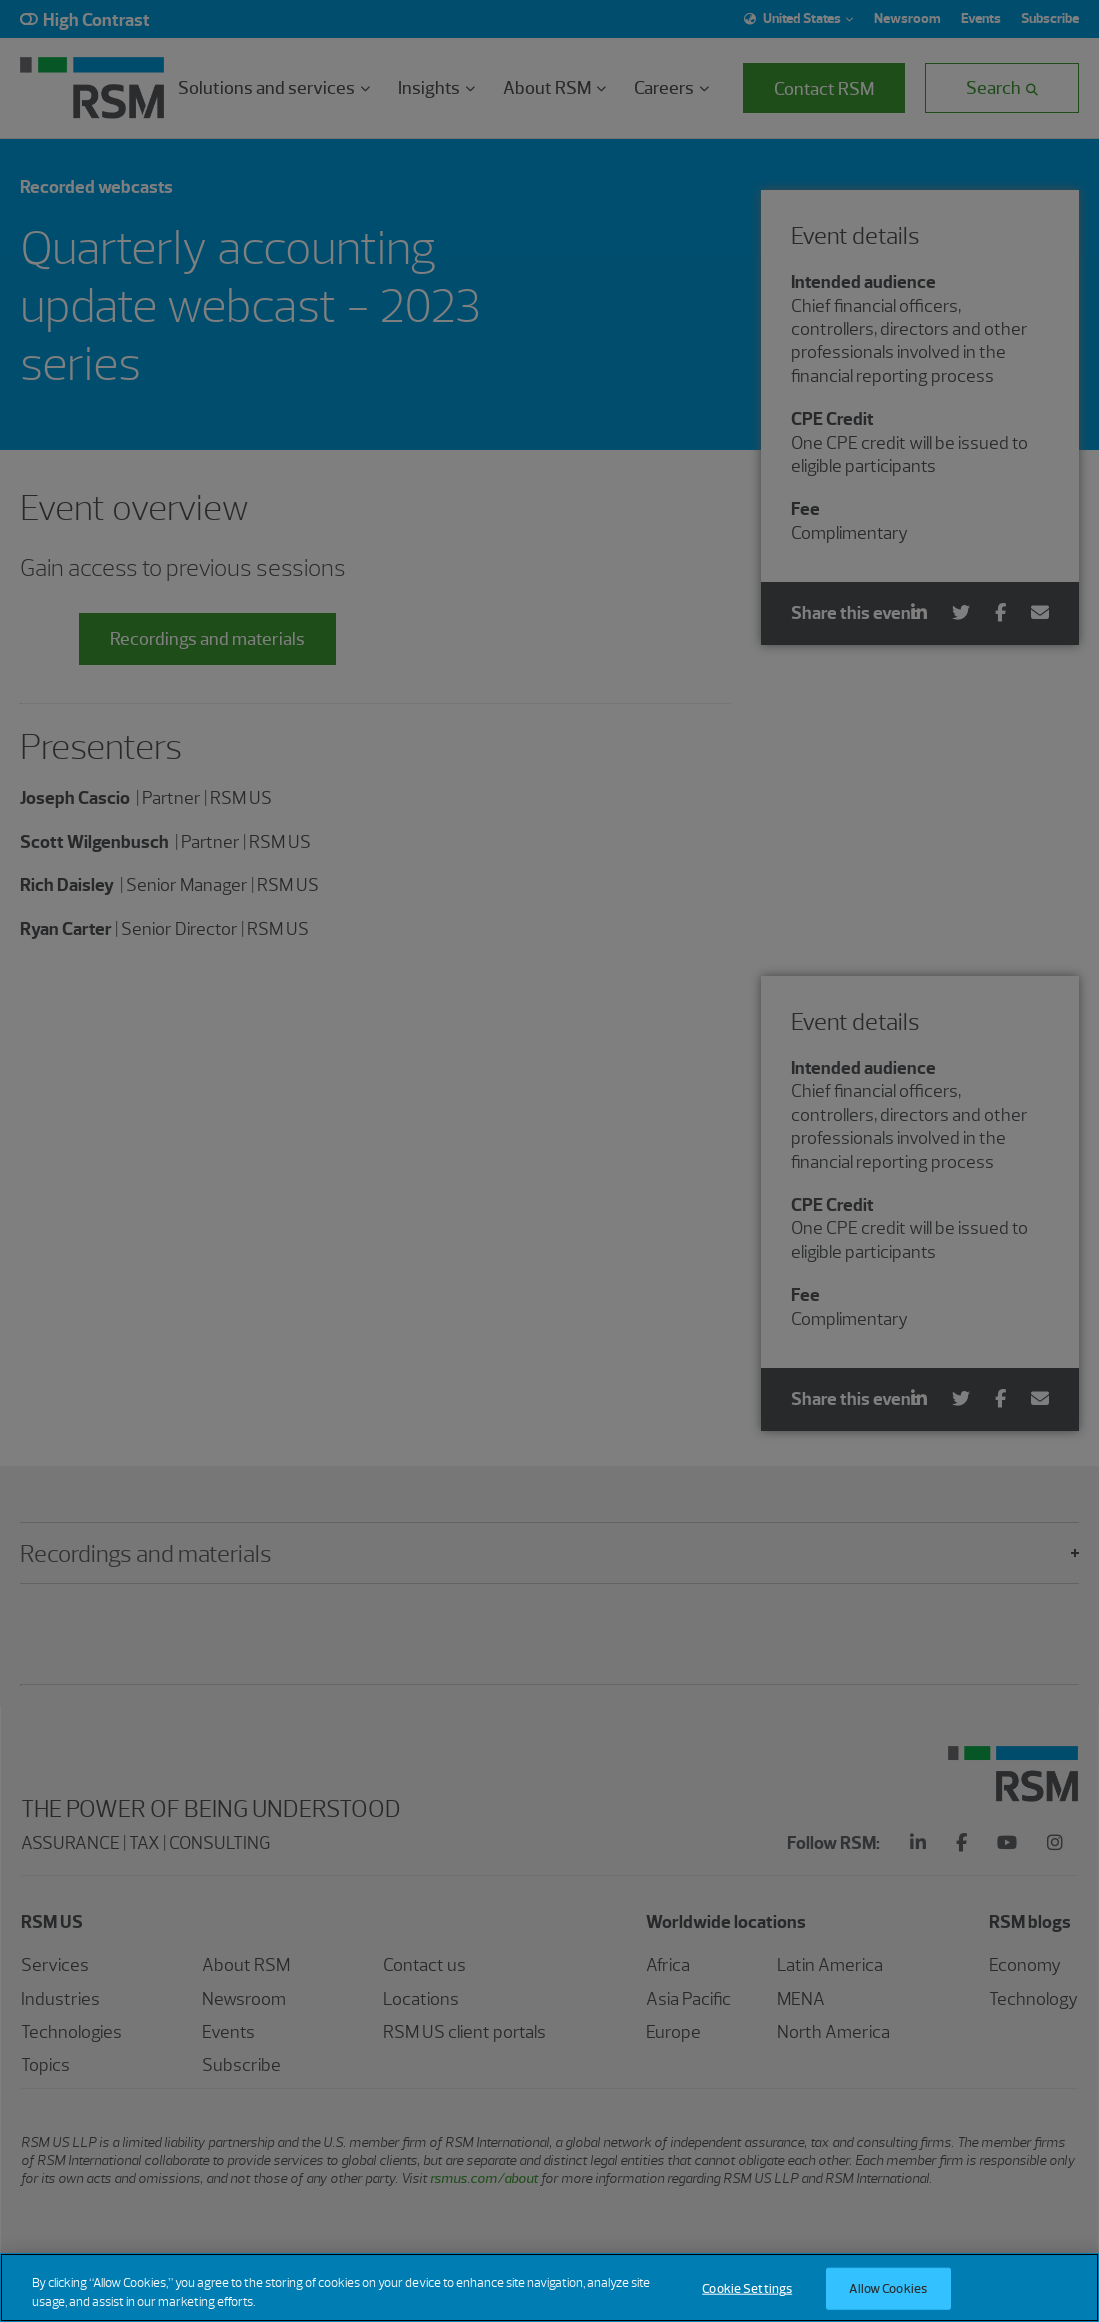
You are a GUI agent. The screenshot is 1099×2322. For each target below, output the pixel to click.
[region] (549, 2287)
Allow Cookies (888, 2288)
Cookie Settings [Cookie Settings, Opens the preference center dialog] (747, 2288)
